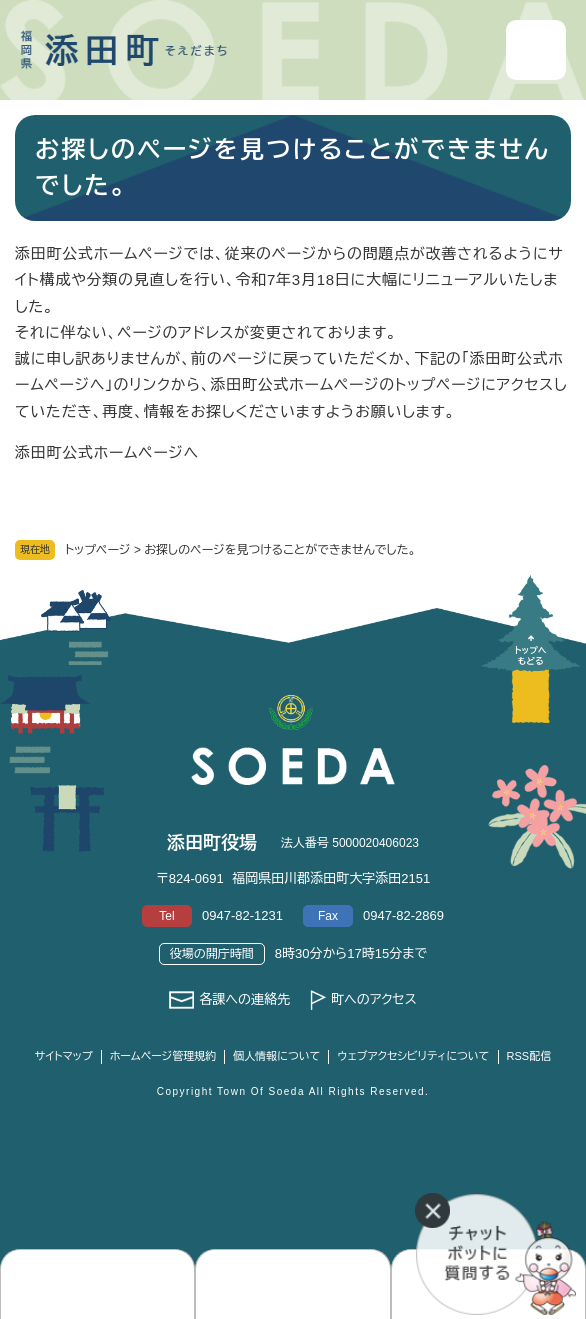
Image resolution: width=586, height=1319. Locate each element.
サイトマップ (64, 1056)
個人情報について (276, 1056)
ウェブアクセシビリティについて (413, 1056)
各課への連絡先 (244, 999)
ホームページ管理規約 (163, 1056)
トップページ (98, 550)
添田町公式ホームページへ (107, 452)
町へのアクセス (374, 999)
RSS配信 (529, 1056)
